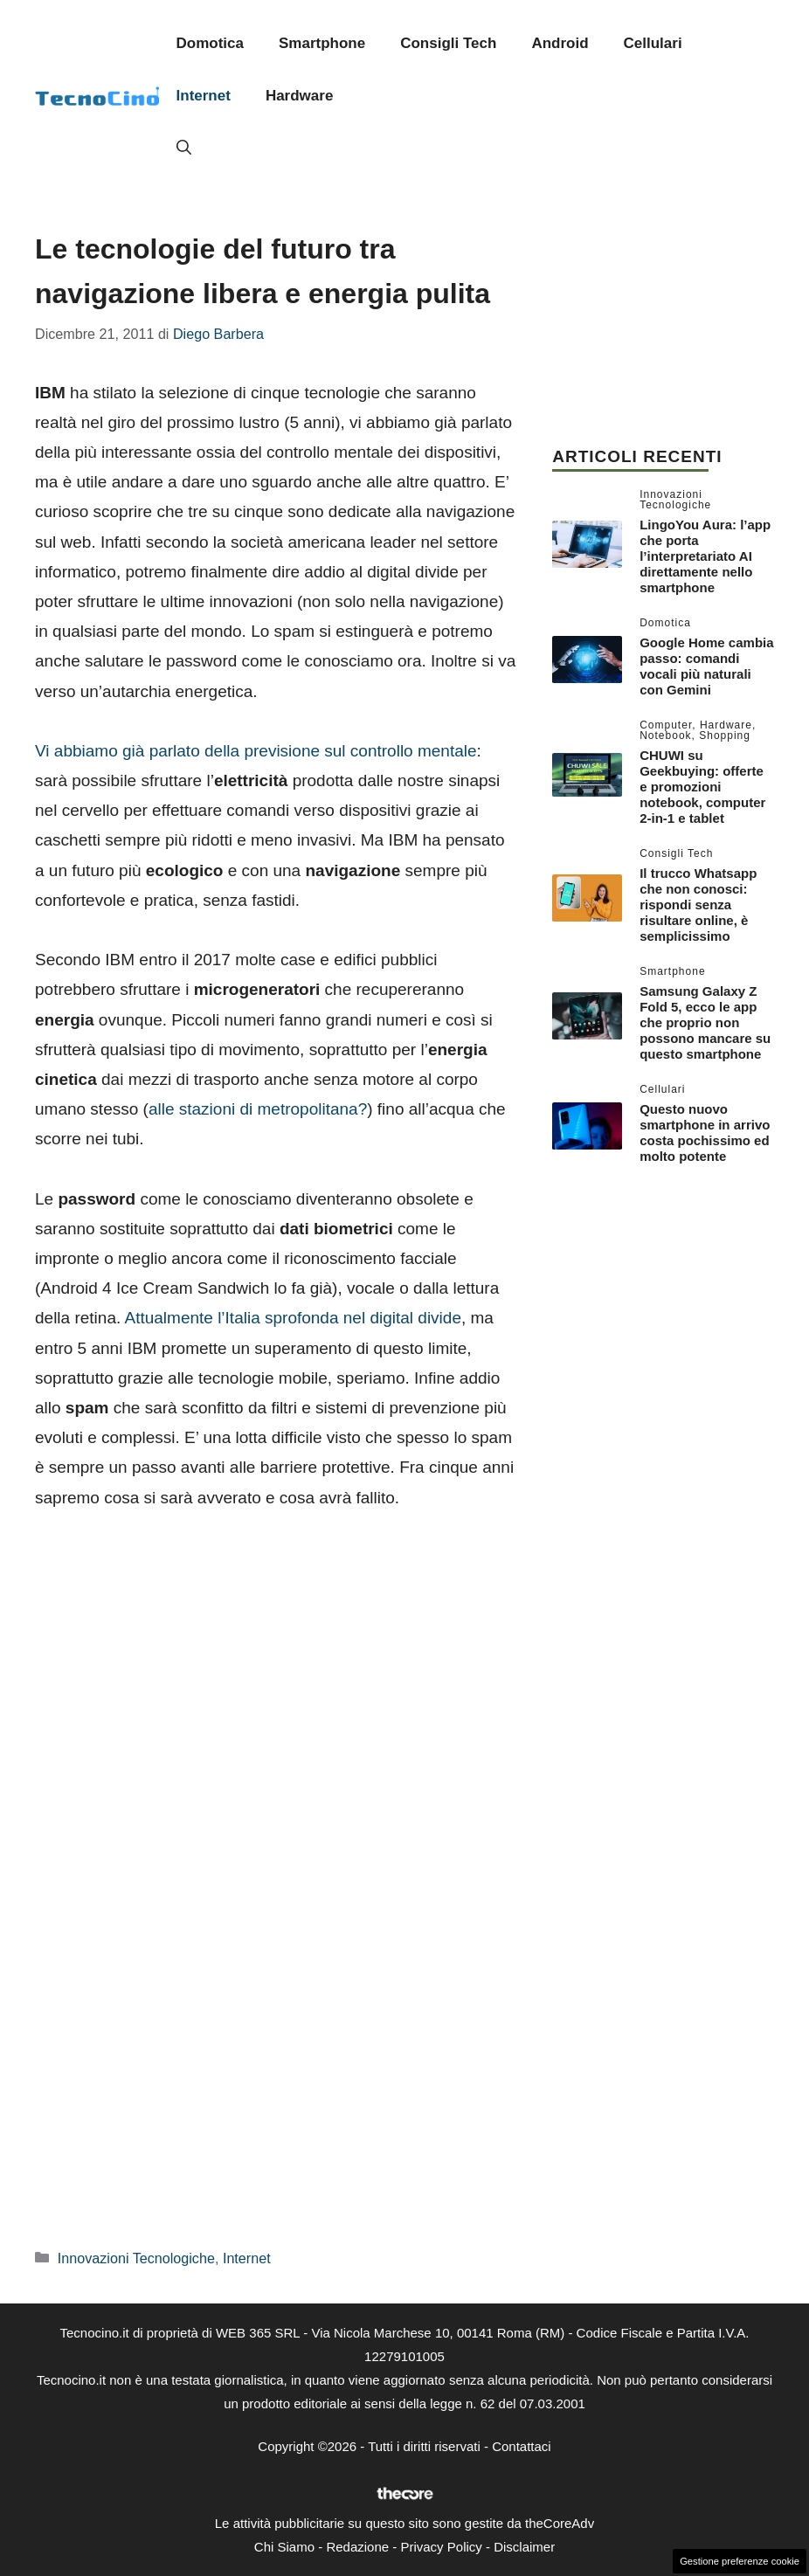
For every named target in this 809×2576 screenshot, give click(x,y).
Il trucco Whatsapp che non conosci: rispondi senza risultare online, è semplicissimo (698, 904)
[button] (184, 148)
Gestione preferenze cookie (739, 2561)
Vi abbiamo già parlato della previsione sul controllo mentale (256, 751)
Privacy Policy (440, 2546)
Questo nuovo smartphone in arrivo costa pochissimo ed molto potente (705, 1133)
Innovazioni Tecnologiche (136, 2258)
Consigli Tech (448, 43)
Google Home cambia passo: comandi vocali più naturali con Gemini (706, 666)
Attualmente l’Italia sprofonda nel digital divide (292, 1318)
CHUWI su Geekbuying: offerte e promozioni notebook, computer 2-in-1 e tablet (702, 786)
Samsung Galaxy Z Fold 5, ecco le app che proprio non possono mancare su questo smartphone (705, 1022)
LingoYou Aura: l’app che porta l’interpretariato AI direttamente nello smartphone (705, 556)
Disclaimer (524, 2546)
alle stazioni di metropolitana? (258, 1109)
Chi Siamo (284, 2546)
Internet (203, 95)
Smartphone (322, 43)
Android (559, 43)
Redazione (357, 2546)
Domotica (210, 43)
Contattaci (521, 2446)
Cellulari (653, 43)
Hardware (299, 95)
